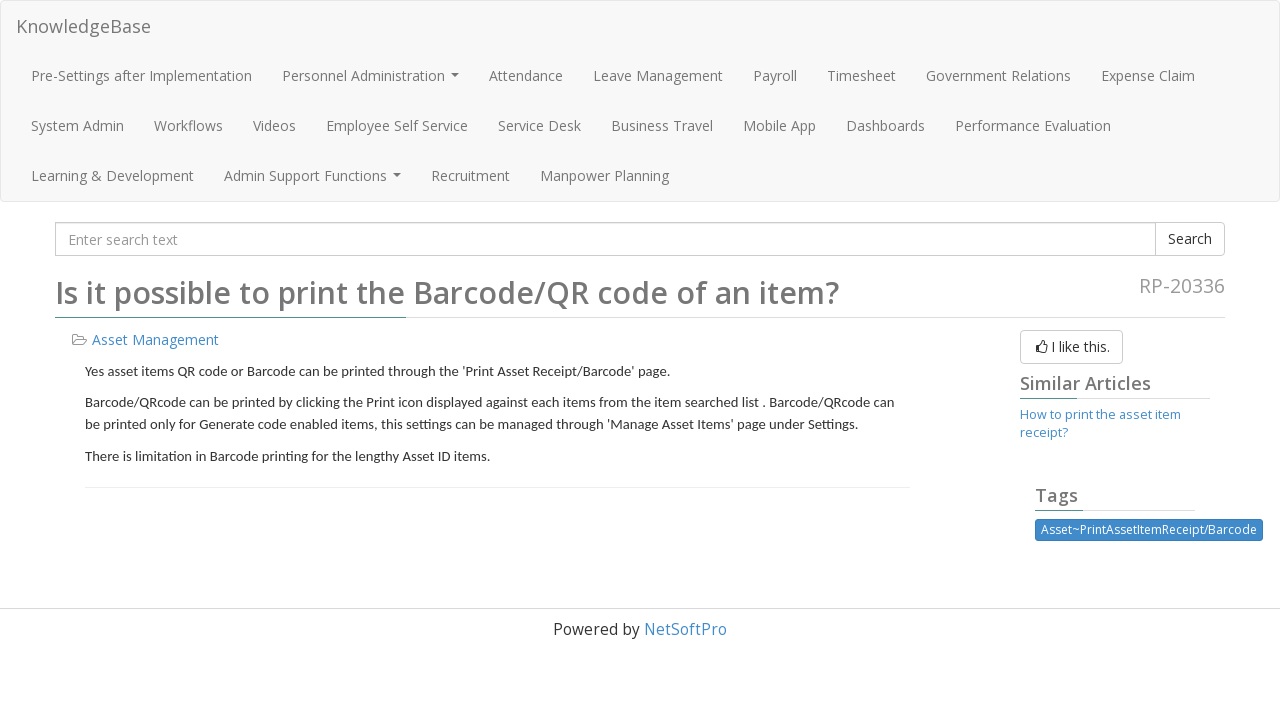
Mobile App (779, 125)
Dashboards (885, 125)
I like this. (1071, 346)
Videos (274, 125)
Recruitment (470, 175)
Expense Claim (1148, 75)
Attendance (526, 75)
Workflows (188, 125)
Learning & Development (112, 175)
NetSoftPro (685, 629)
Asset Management (155, 339)
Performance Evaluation (1033, 125)
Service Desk (539, 125)
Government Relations (998, 75)
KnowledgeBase (83, 26)
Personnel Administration (373, 81)
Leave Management (658, 75)
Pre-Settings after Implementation (141, 75)
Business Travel (662, 125)
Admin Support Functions (315, 181)
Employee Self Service (397, 125)
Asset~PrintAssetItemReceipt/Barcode (1149, 529)
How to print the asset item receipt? (1100, 423)
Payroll (775, 75)
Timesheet (861, 75)
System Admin (77, 125)
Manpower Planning (604, 175)
